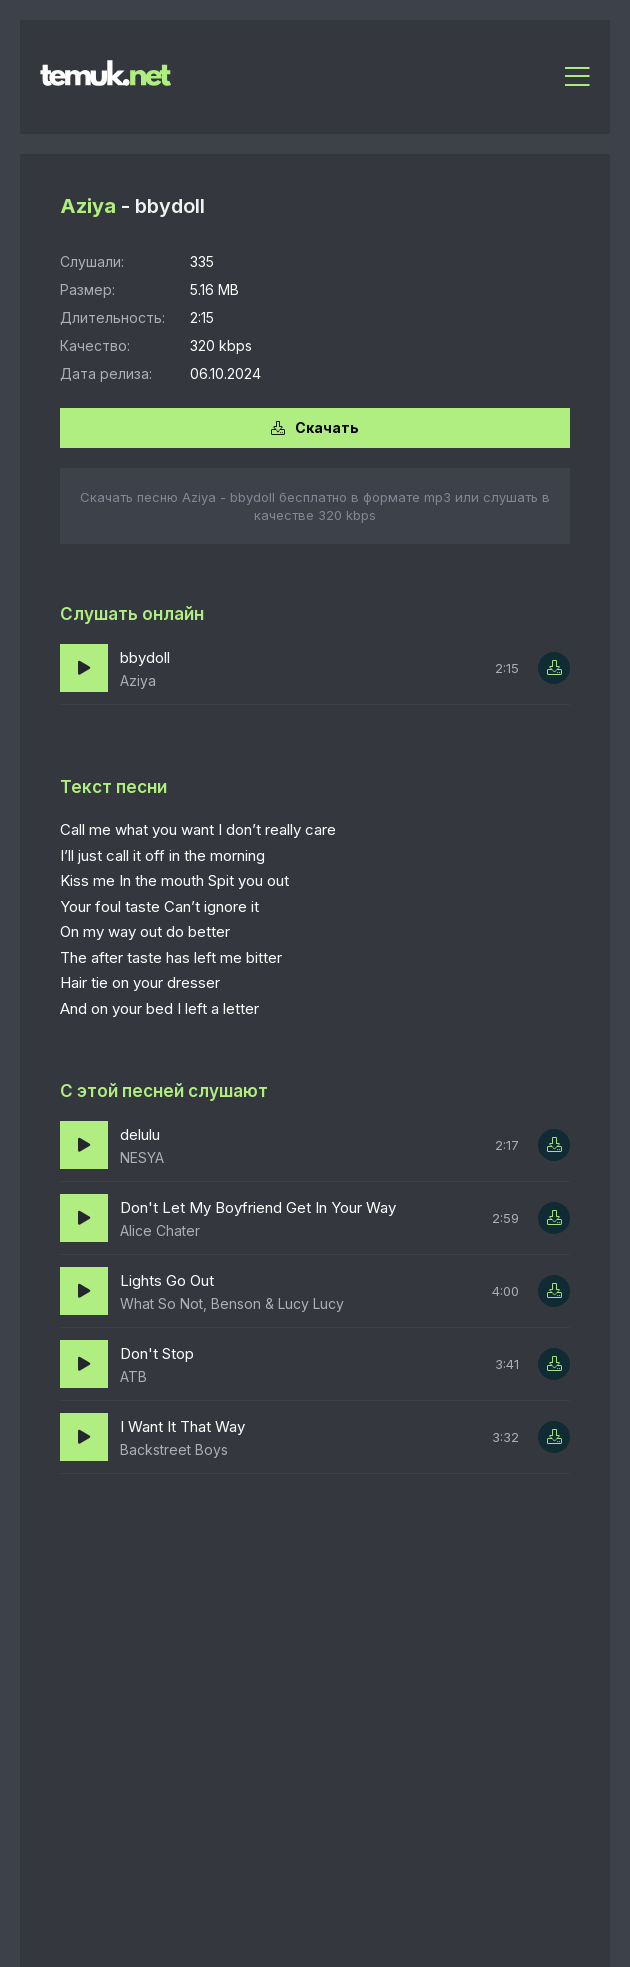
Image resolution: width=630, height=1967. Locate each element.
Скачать (315, 427)
